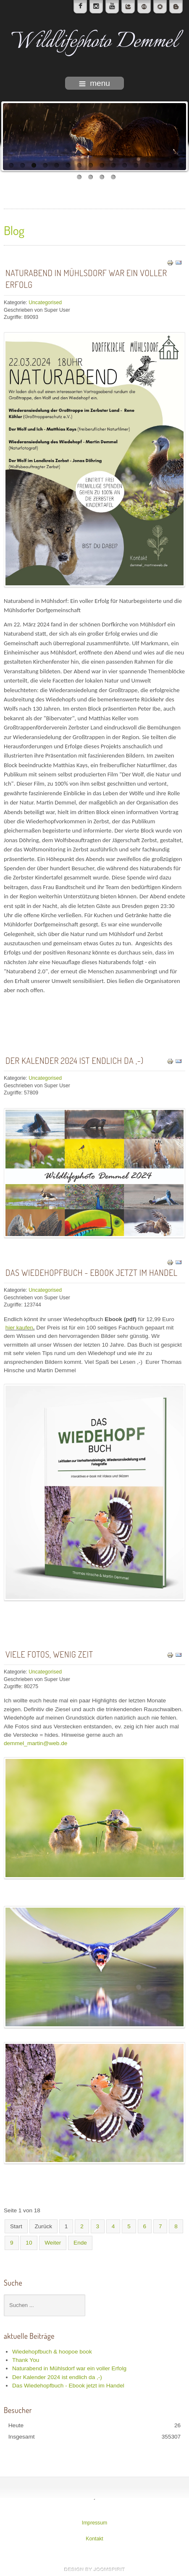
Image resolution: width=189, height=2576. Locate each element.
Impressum (95, 2523)
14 (158, 165)
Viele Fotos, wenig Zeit (49, 1654)
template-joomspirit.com (94, 2569)
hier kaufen (19, 1327)
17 (79, 177)
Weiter (53, 2243)
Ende (80, 2243)
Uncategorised (45, 302)
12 (136, 165)
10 (113, 165)
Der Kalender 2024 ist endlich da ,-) (74, 1060)
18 (90, 177)
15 (170, 165)
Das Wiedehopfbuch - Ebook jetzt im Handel (91, 1272)
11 (124, 165)
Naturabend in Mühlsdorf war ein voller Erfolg (86, 278)
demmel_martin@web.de (35, 1743)
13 (147, 165)
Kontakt (94, 2539)
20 (113, 177)
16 (181, 165)
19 (102, 177)
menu (94, 83)
